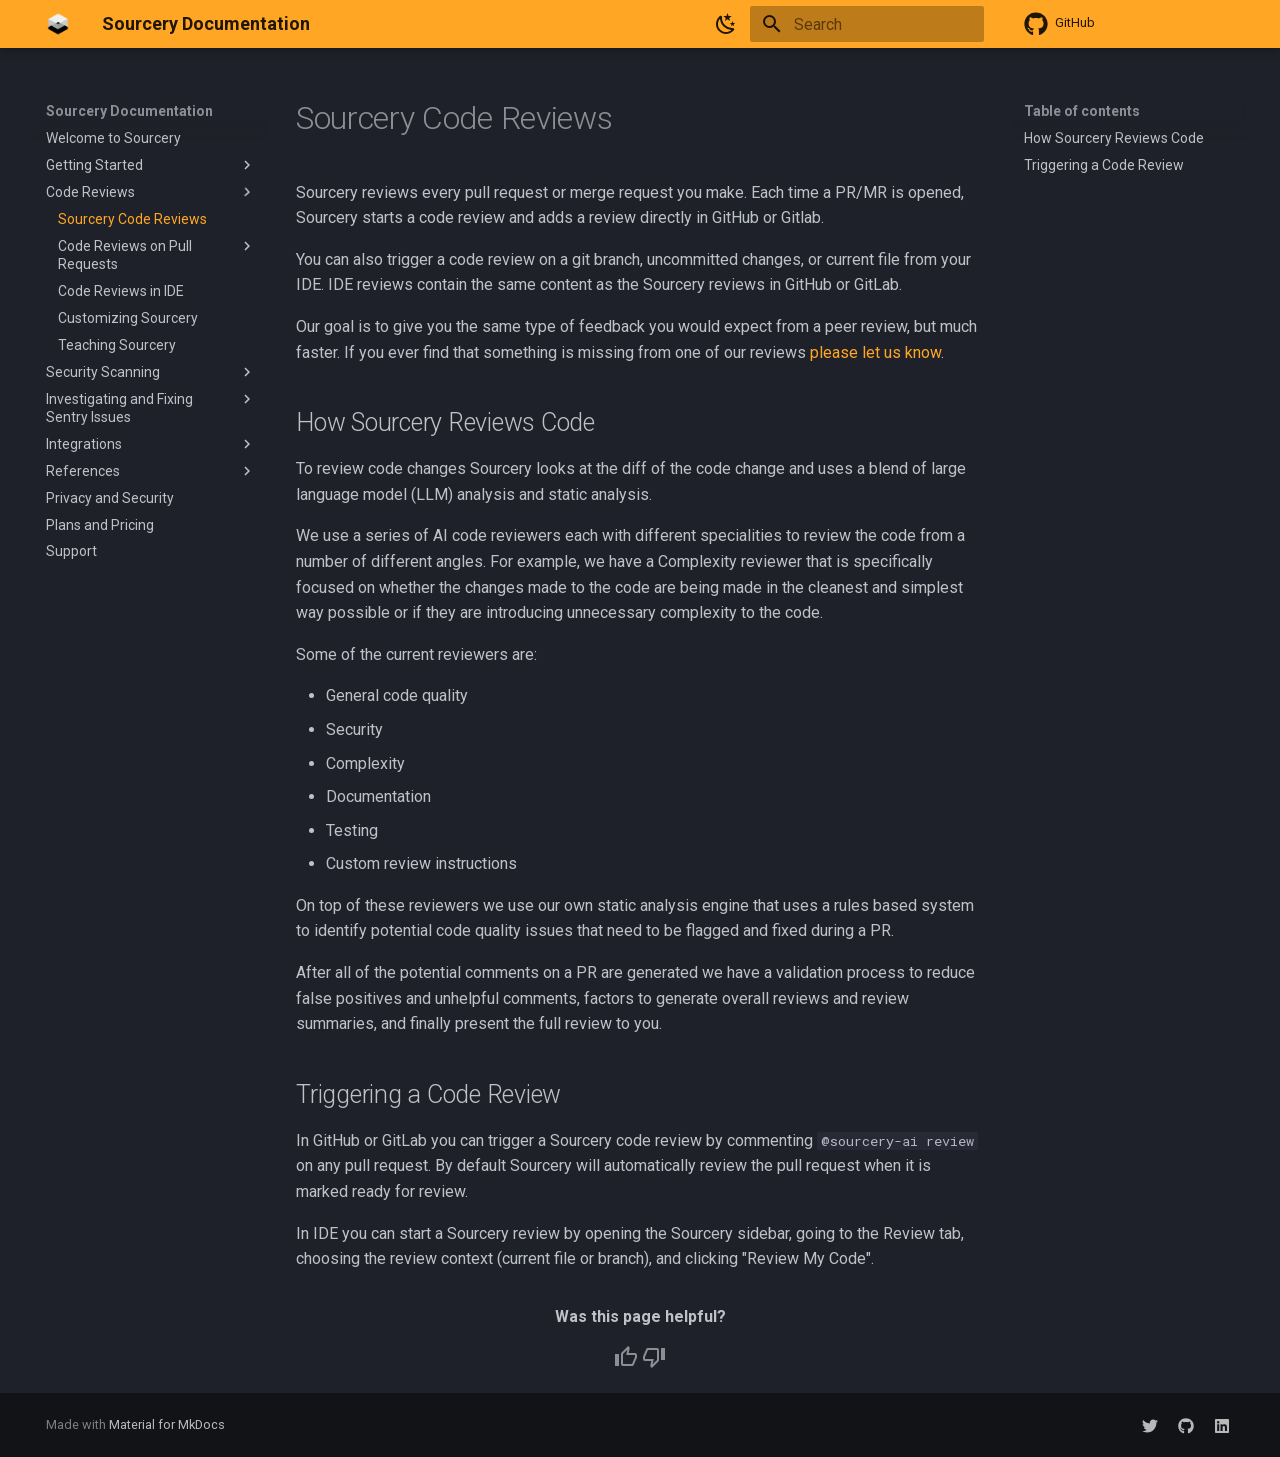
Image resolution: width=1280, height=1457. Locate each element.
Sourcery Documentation (129, 111)
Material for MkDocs (167, 1424)
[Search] (867, 24)
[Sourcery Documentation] (58, 24)
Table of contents (1082, 111)
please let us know (875, 352)
